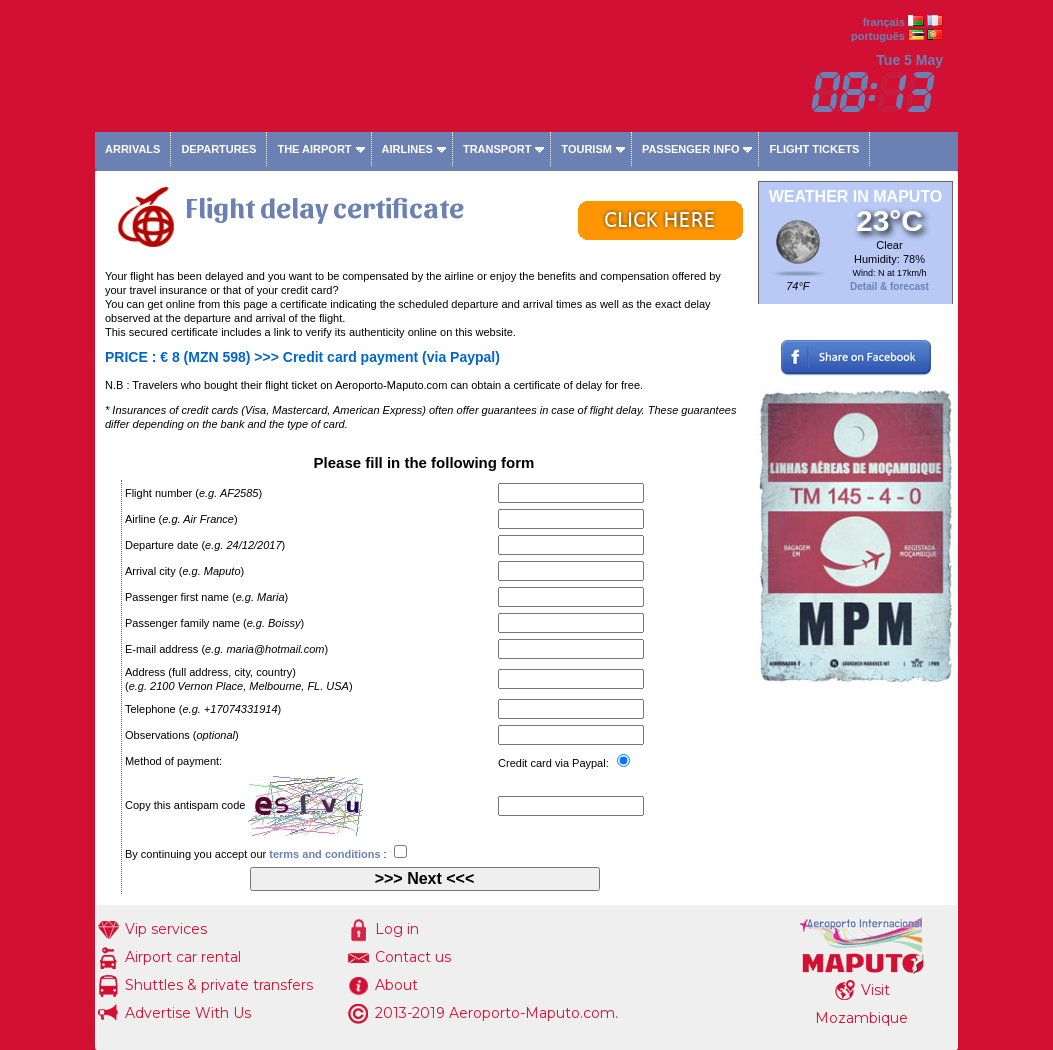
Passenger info (691, 149)
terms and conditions (324, 854)
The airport (314, 149)
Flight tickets (814, 149)
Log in (397, 929)
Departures (218, 149)
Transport (497, 149)
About (396, 985)
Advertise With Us (188, 1013)
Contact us (413, 957)
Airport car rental (183, 957)
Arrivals (132, 149)
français (884, 22)
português (878, 36)
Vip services (166, 929)
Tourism (586, 149)
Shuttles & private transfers (219, 985)
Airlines (407, 149)
